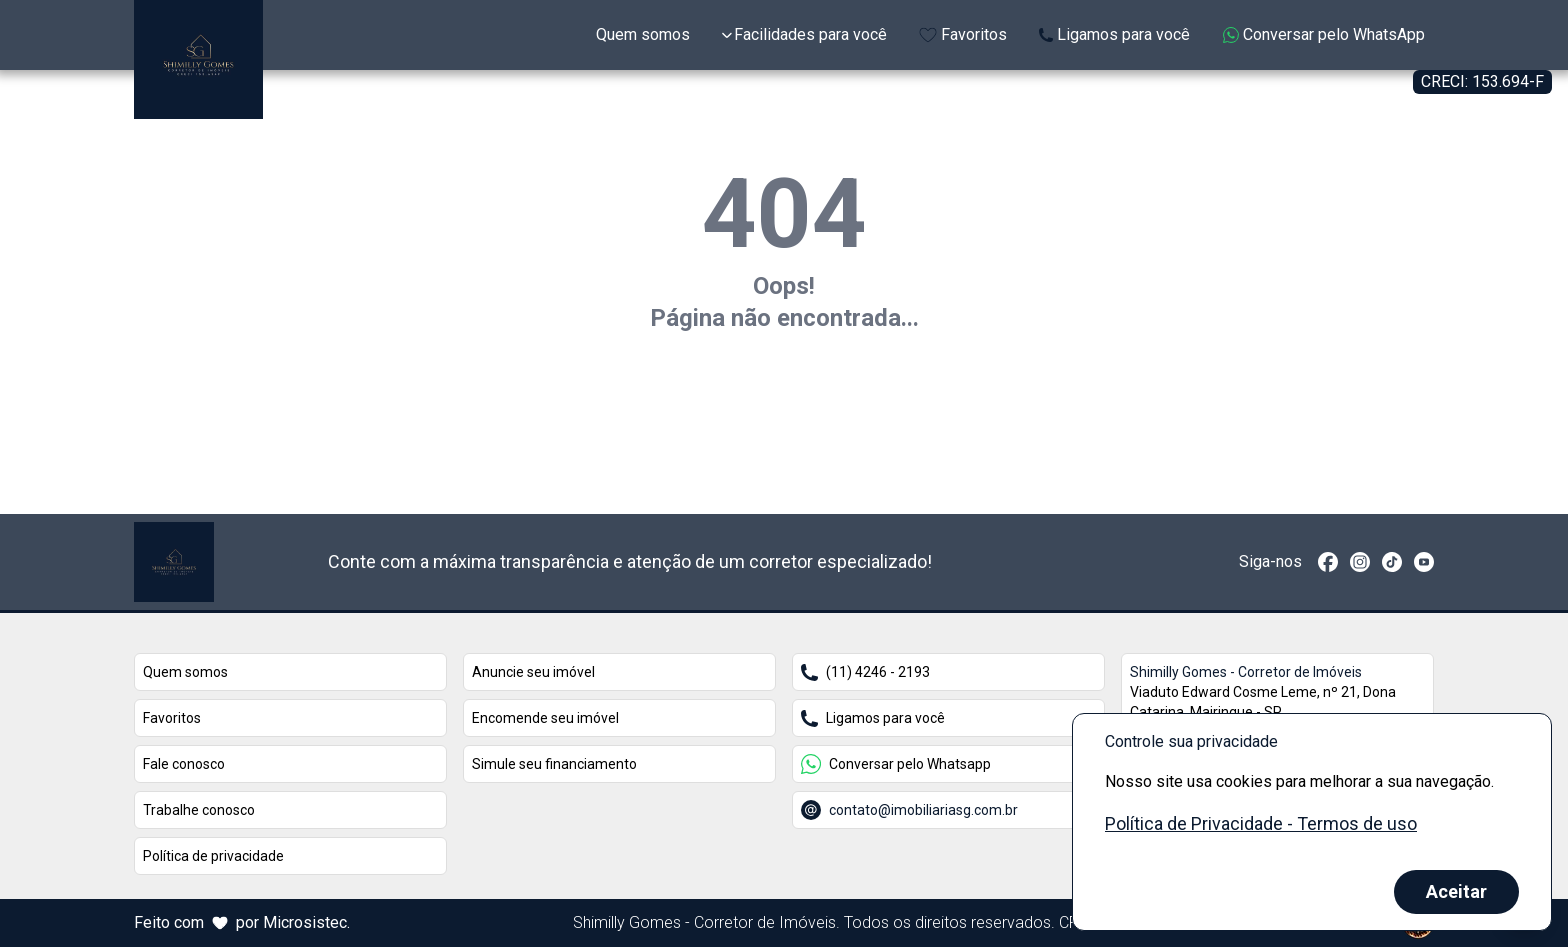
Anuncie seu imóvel (533, 672)
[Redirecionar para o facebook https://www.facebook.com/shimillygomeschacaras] (1328, 562)
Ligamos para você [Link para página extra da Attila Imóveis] (1114, 34)
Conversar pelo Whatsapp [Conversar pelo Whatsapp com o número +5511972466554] (896, 764)
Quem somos (185, 672)
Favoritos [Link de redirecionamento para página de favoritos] (963, 34)
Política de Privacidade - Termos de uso (1261, 823)
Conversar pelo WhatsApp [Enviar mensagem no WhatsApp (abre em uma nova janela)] (1324, 34)
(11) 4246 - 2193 (865, 672)
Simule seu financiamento (554, 764)
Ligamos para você (873, 718)
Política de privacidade (213, 856)
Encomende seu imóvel (545, 718)
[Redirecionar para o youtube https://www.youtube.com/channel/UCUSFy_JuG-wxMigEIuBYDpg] (1424, 562)
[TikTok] (1392, 562)
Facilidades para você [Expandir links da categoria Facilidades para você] (804, 34)
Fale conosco (184, 764)
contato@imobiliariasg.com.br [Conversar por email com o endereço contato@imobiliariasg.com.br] (909, 810)
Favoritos (172, 718)
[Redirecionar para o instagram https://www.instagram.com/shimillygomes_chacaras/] (1360, 562)
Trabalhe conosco (199, 810)
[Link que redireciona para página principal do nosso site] (174, 562)
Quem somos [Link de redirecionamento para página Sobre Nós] (643, 34)
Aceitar (1456, 891)
